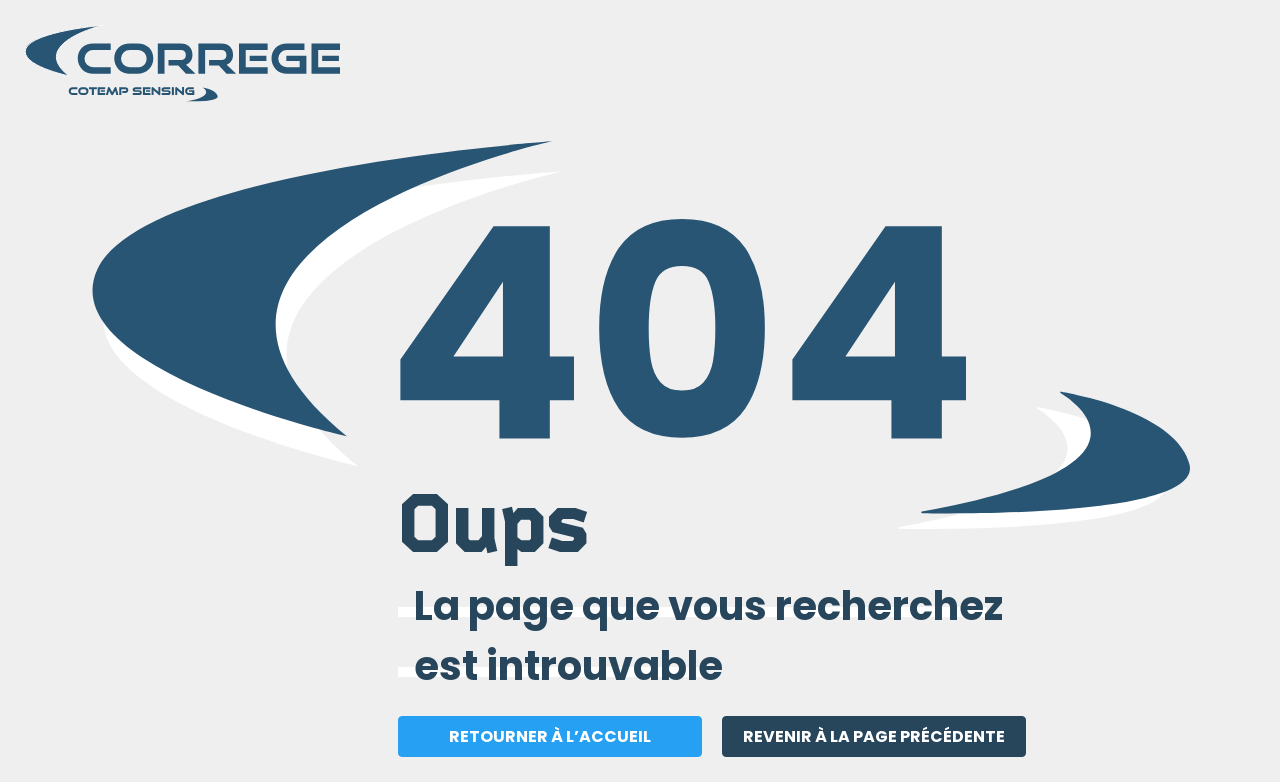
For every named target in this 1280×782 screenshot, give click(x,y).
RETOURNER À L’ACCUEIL (550, 736)
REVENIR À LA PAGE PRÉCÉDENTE (874, 736)
